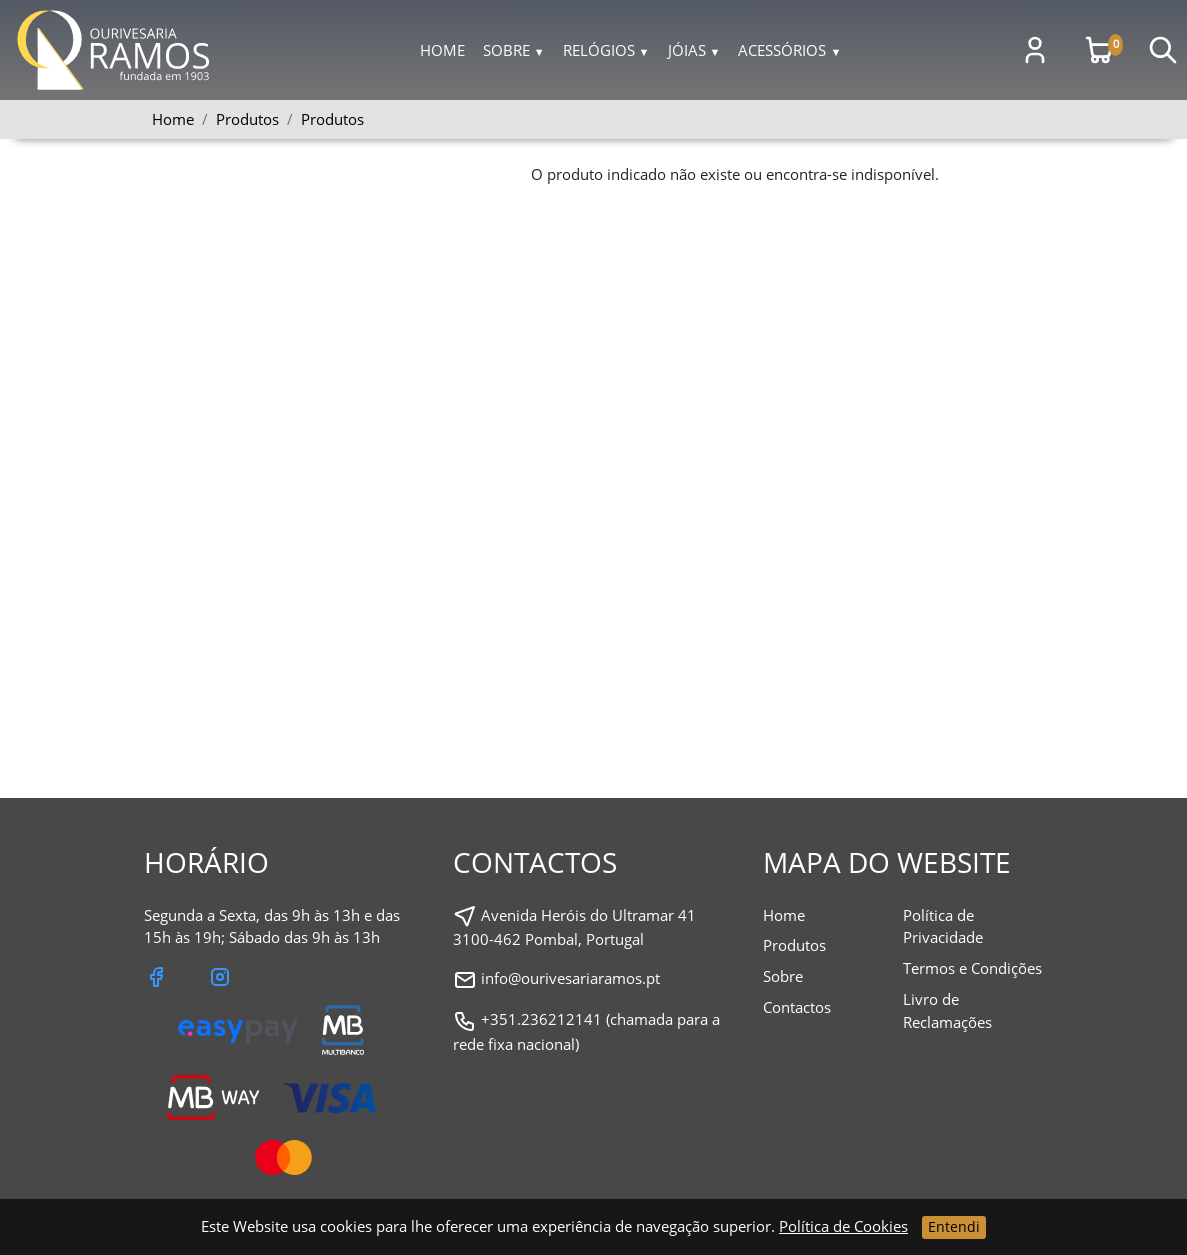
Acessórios (789, 50)
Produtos (332, 119)
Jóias (694, 50)
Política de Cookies (843, 1226)
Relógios (606, 50)
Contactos (797, 1007)
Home (442, 50)
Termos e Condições (972, 968)
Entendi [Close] (954, 1226)
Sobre (514, 50)
